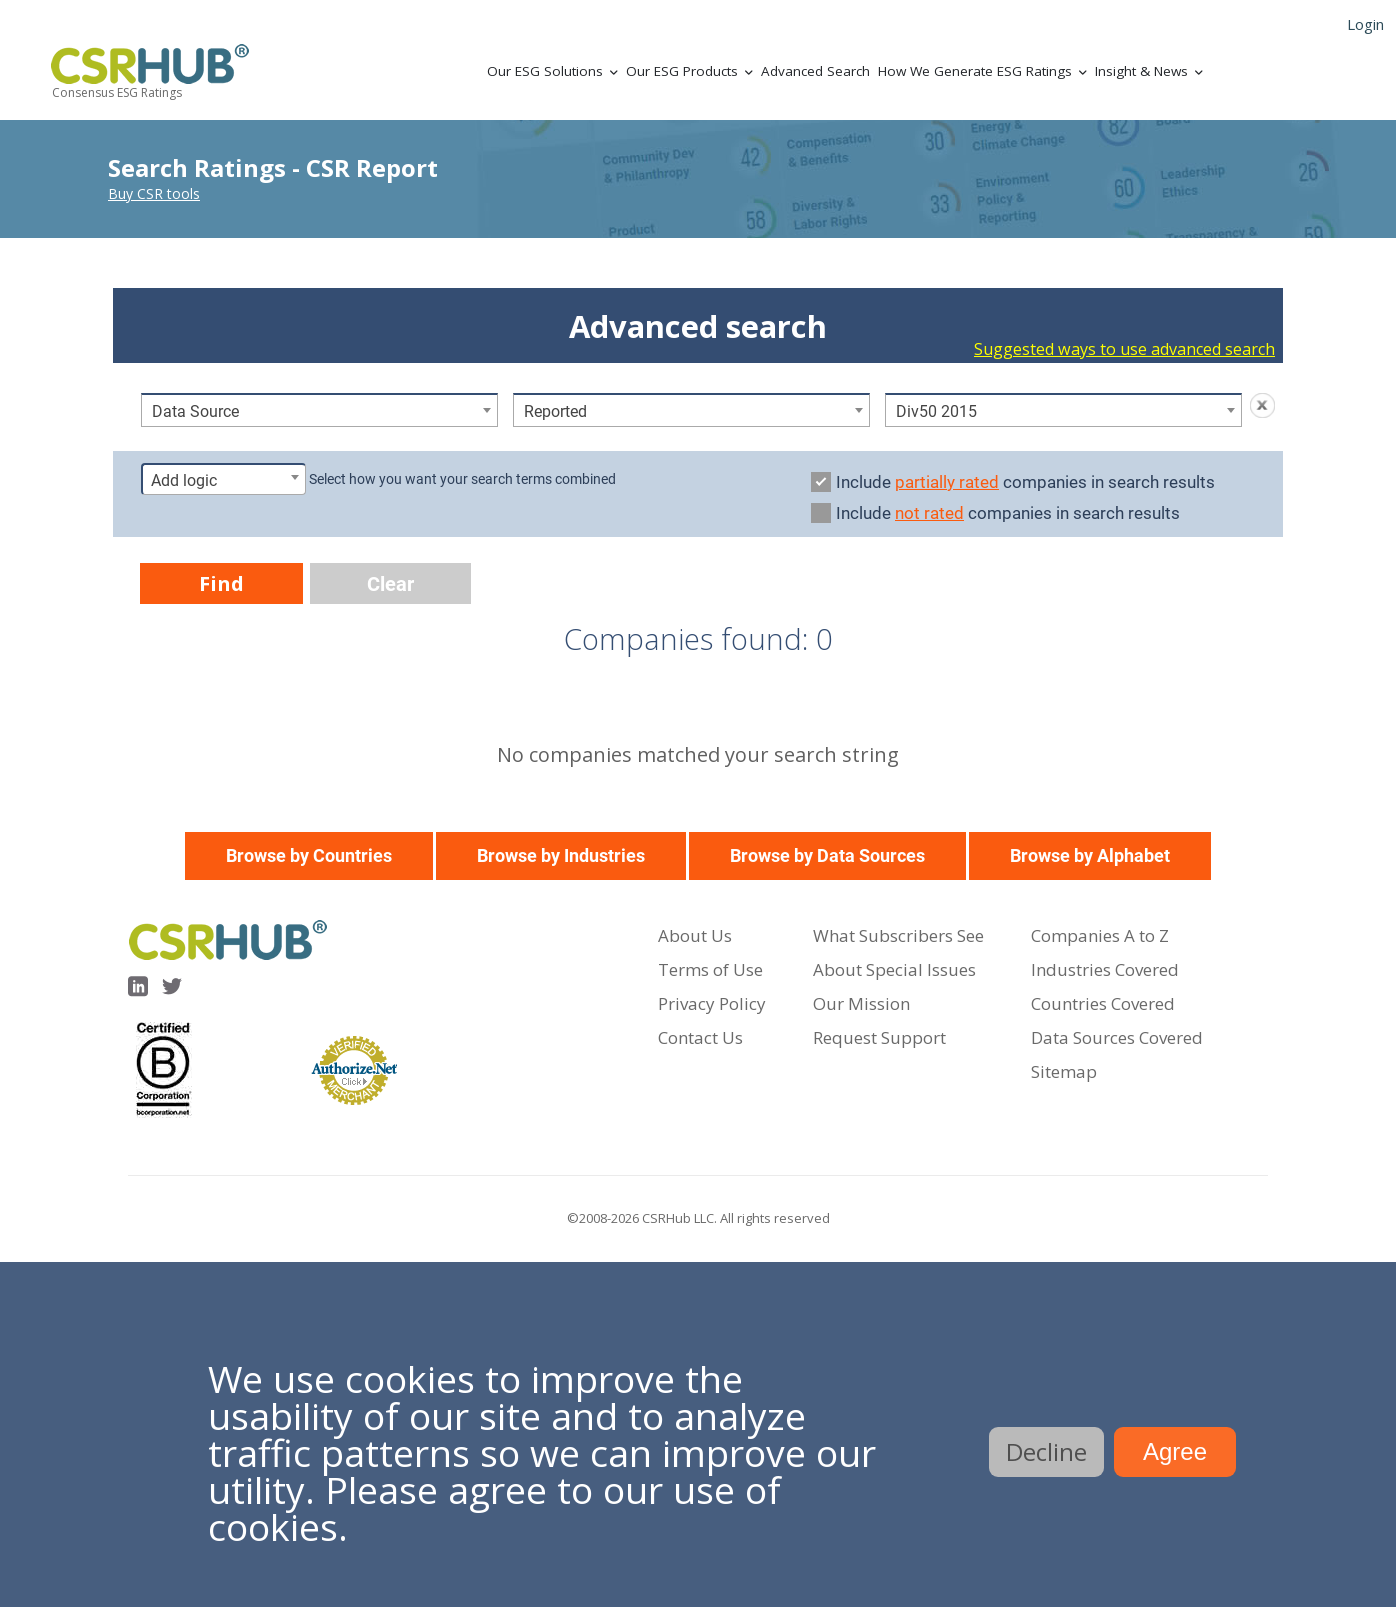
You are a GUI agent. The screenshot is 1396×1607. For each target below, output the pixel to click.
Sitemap (1064, 1071)
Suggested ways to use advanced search (1124, 349)
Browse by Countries (309, 855)
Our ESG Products (682, 71)
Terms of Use (710, 969)
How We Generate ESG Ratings (975, 71)
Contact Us (700, 1037)
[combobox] (319, 410)
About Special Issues (894, 969)
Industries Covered (1105, 969)
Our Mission (861, 1003)
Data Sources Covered (1117, 1037)
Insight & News (1141, 71)
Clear (390, 584)
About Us (695, 935)
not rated (929, 513)
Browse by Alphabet (1090, 855)
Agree (1175, 1451)
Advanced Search (815, 71)
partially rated (947, 482)
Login (1365, 24)
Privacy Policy (712, 1003)
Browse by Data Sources (827, 855)
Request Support (879, 1037)
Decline (1046, 1451)
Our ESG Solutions (545, 71)
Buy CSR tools (154, 193)
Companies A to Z (1100, 935)
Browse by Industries (561, 855)
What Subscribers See (898, 935)
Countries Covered (1103, 1003)
